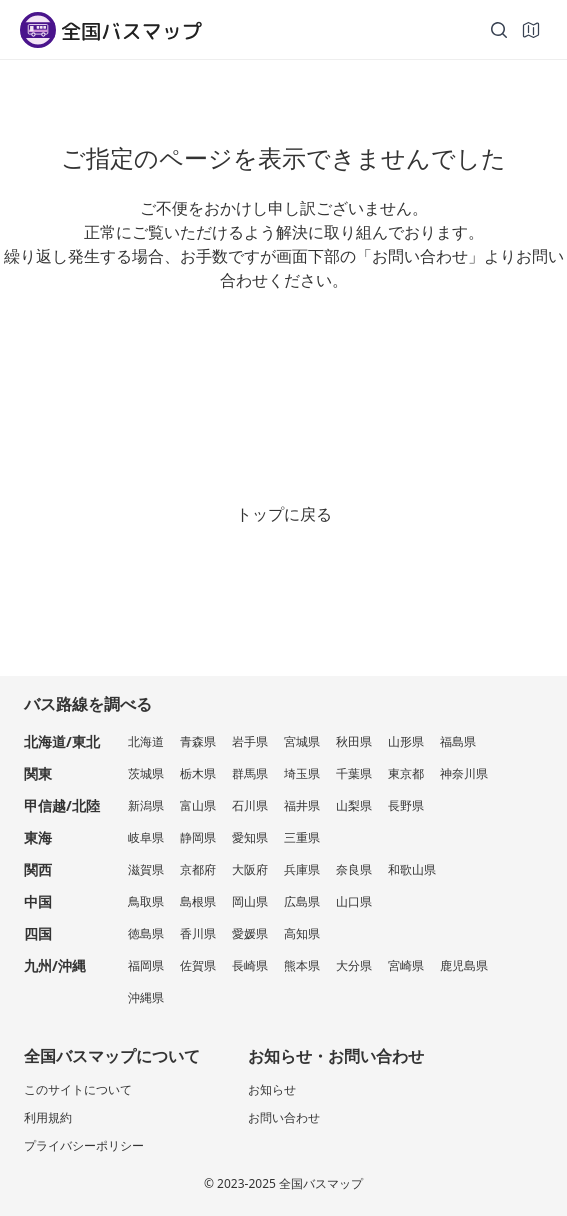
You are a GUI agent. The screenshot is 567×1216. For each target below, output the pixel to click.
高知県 (302, 933)
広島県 (302, 901)
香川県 (198, 933)
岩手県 (250, 741)
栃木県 (198, 773)
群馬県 (250, 773)
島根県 (198, 901)
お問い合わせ (284, 1117)
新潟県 (146, 805)
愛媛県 (250, 933)
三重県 (302, 837)
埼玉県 (302, 773)
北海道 (146, 741)
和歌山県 (412, 869)
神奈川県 (464, 773)
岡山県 (250, 901)
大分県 (354, 965)
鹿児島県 (464, 965)
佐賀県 (198, 965)
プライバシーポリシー (84, 1145)
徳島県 (146, 933)
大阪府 (250, 869)
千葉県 (354, 773)
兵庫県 (302, 869)
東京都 (406, 773)
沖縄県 (146, 997)
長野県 (406, 805)
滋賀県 (146, 869)
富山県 (198, 805)
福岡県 (146, 965)
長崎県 (250, 965)
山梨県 (354, 805)
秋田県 (354, 741)
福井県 (302, 805)
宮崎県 (406, 965)
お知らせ (272, 1089)
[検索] (499, 30)
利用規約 (48, 1117)
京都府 (198, 869)
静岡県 (198, 837)
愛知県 (250, 837)
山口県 (354, 901)
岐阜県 (146, 837)
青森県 (198, 741)
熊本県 (302, 965)
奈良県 (354, 869)
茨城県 (146, 773)
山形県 (406, 741)
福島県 (458, 741)
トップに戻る (284, 514)
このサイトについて (78, 1089)
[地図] (531, 30)
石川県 (250, 805)
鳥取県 (146, 901)
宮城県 (302, 741)
